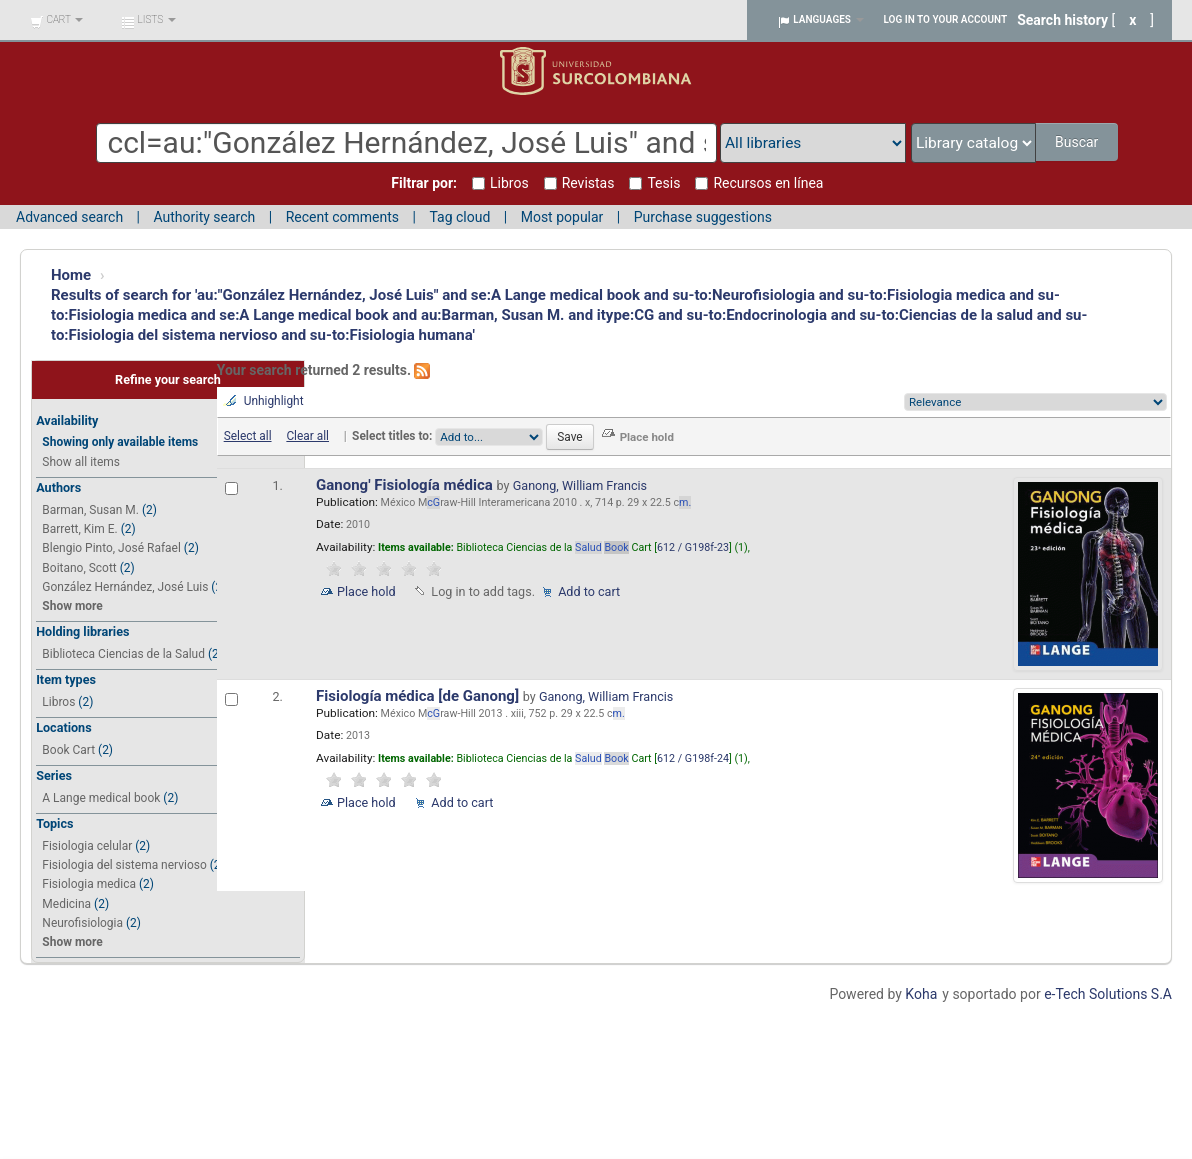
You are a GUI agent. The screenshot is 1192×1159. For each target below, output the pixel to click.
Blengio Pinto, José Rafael (111, 548)
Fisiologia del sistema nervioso (124, 865)
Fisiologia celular (87, 846)
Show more (72, 606)
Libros (58, 702)
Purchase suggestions (703, 217)
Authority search (204, 217)
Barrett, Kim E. (79, 529)
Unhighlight (274, 401)
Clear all (307, 436)
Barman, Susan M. (90, 510)
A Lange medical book (101, 798)
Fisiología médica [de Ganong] (419, 696)
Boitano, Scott (79, 568)
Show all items (81, 462)
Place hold (366, 591)
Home (71, 275)
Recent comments (342, 217)
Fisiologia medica (89, 884)
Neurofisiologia (82, 923)
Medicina (66, 904)
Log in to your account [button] (946, 19)
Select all (248, 436)
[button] (56, 20)
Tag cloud (459, 217)
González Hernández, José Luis (125, 587)
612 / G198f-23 (693, 547)
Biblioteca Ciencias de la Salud (123, 654)
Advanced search (69, 217)
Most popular (562, 217)
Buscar (1078, 142)
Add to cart (589, 591)
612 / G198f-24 (693, 758)
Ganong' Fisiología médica (406, 485)
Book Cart (68, 750)
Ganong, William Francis (580, 485)
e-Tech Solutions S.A (1108, 994)
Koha (921, 994)
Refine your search (168, 379)
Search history (1062, 20)
